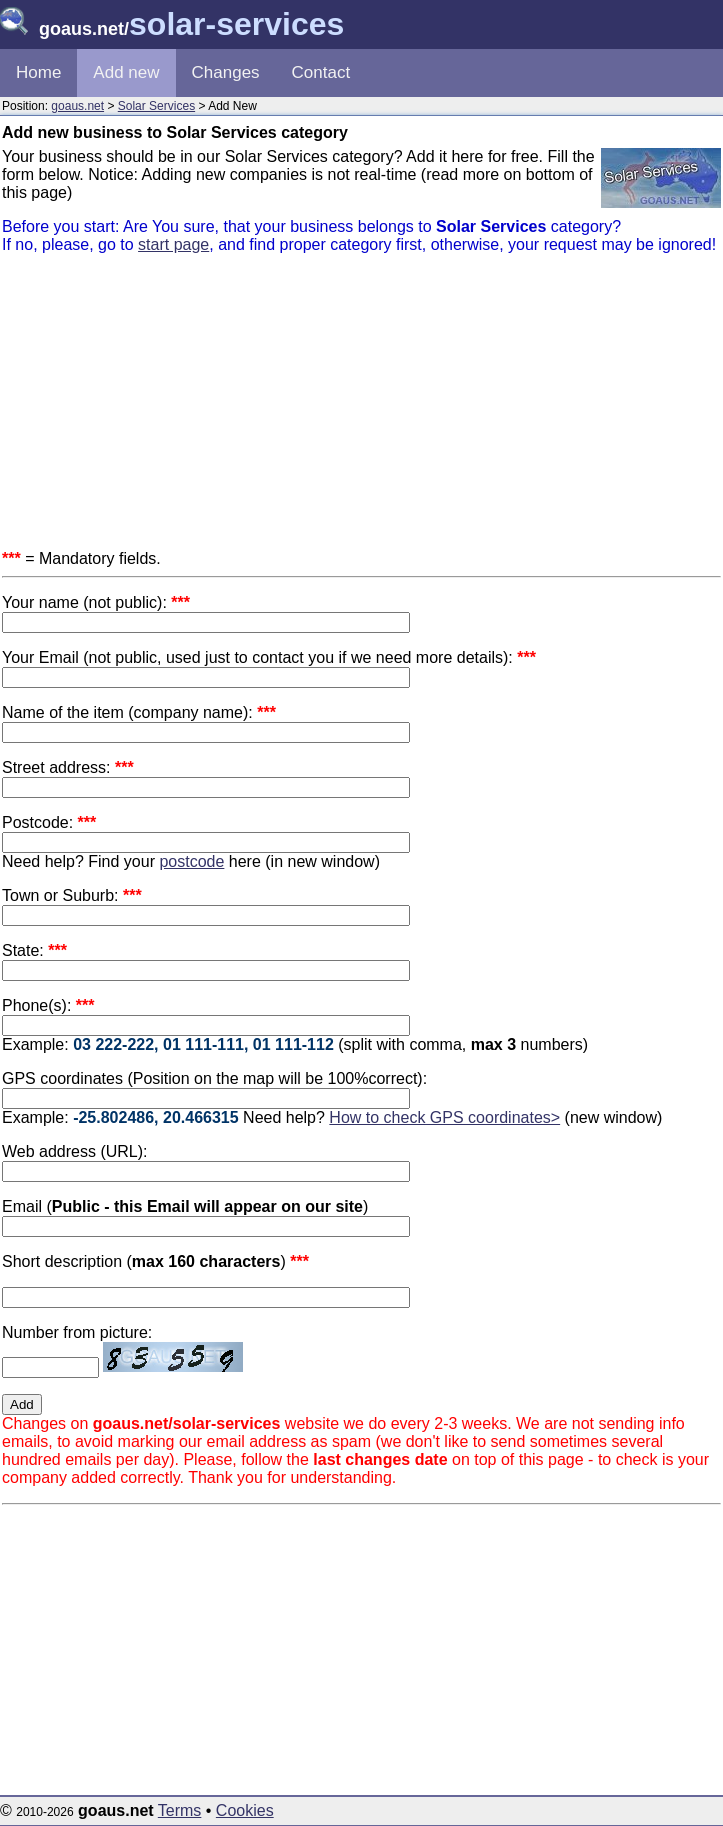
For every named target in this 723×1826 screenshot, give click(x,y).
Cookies (245, 1810)
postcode (191, 861)
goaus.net (77, 106)
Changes (226, 72)
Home (38, 72)
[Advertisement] (361, 410)
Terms (180, 1810)
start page (173, 244)
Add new (126, 72)
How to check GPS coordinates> (444, 1117)
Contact (321, 72)
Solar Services (156, 106)
